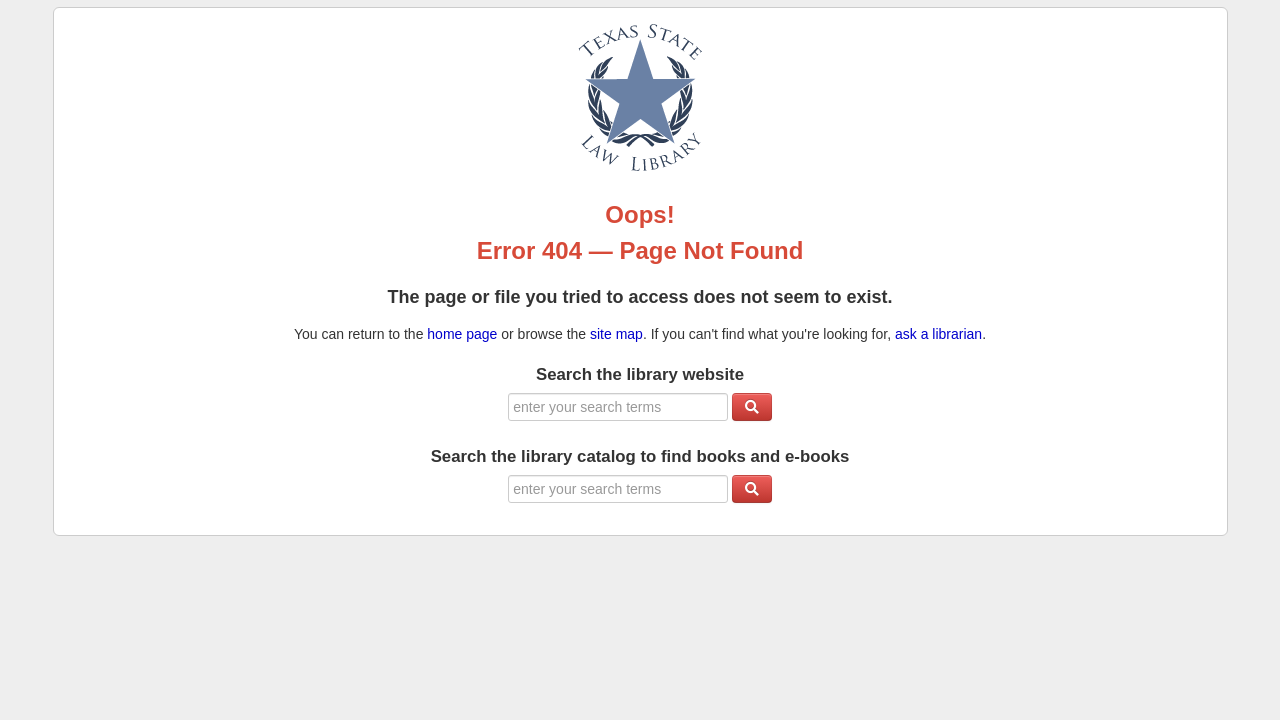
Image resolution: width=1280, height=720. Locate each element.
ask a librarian (938, 334)
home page (462, 334)
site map (616, 334)
